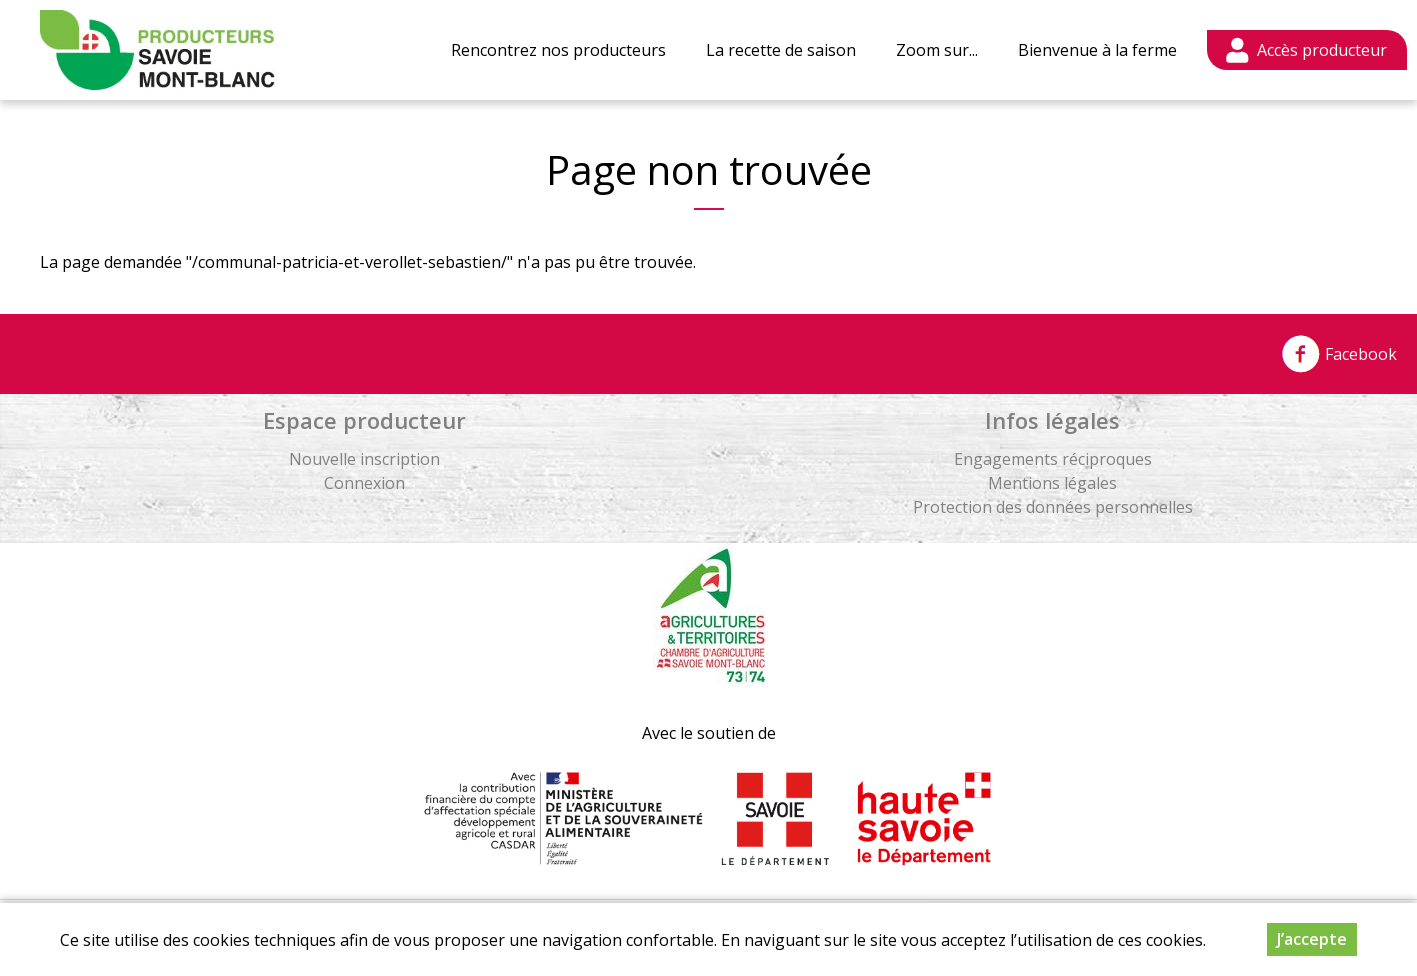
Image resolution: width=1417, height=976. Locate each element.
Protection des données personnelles (1053, 507)
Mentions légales (1052, 483)
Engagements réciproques (1053, 459)
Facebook (1339, 354)
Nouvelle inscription (364, 459)
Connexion (364, 483)
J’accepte (1312, 939)
